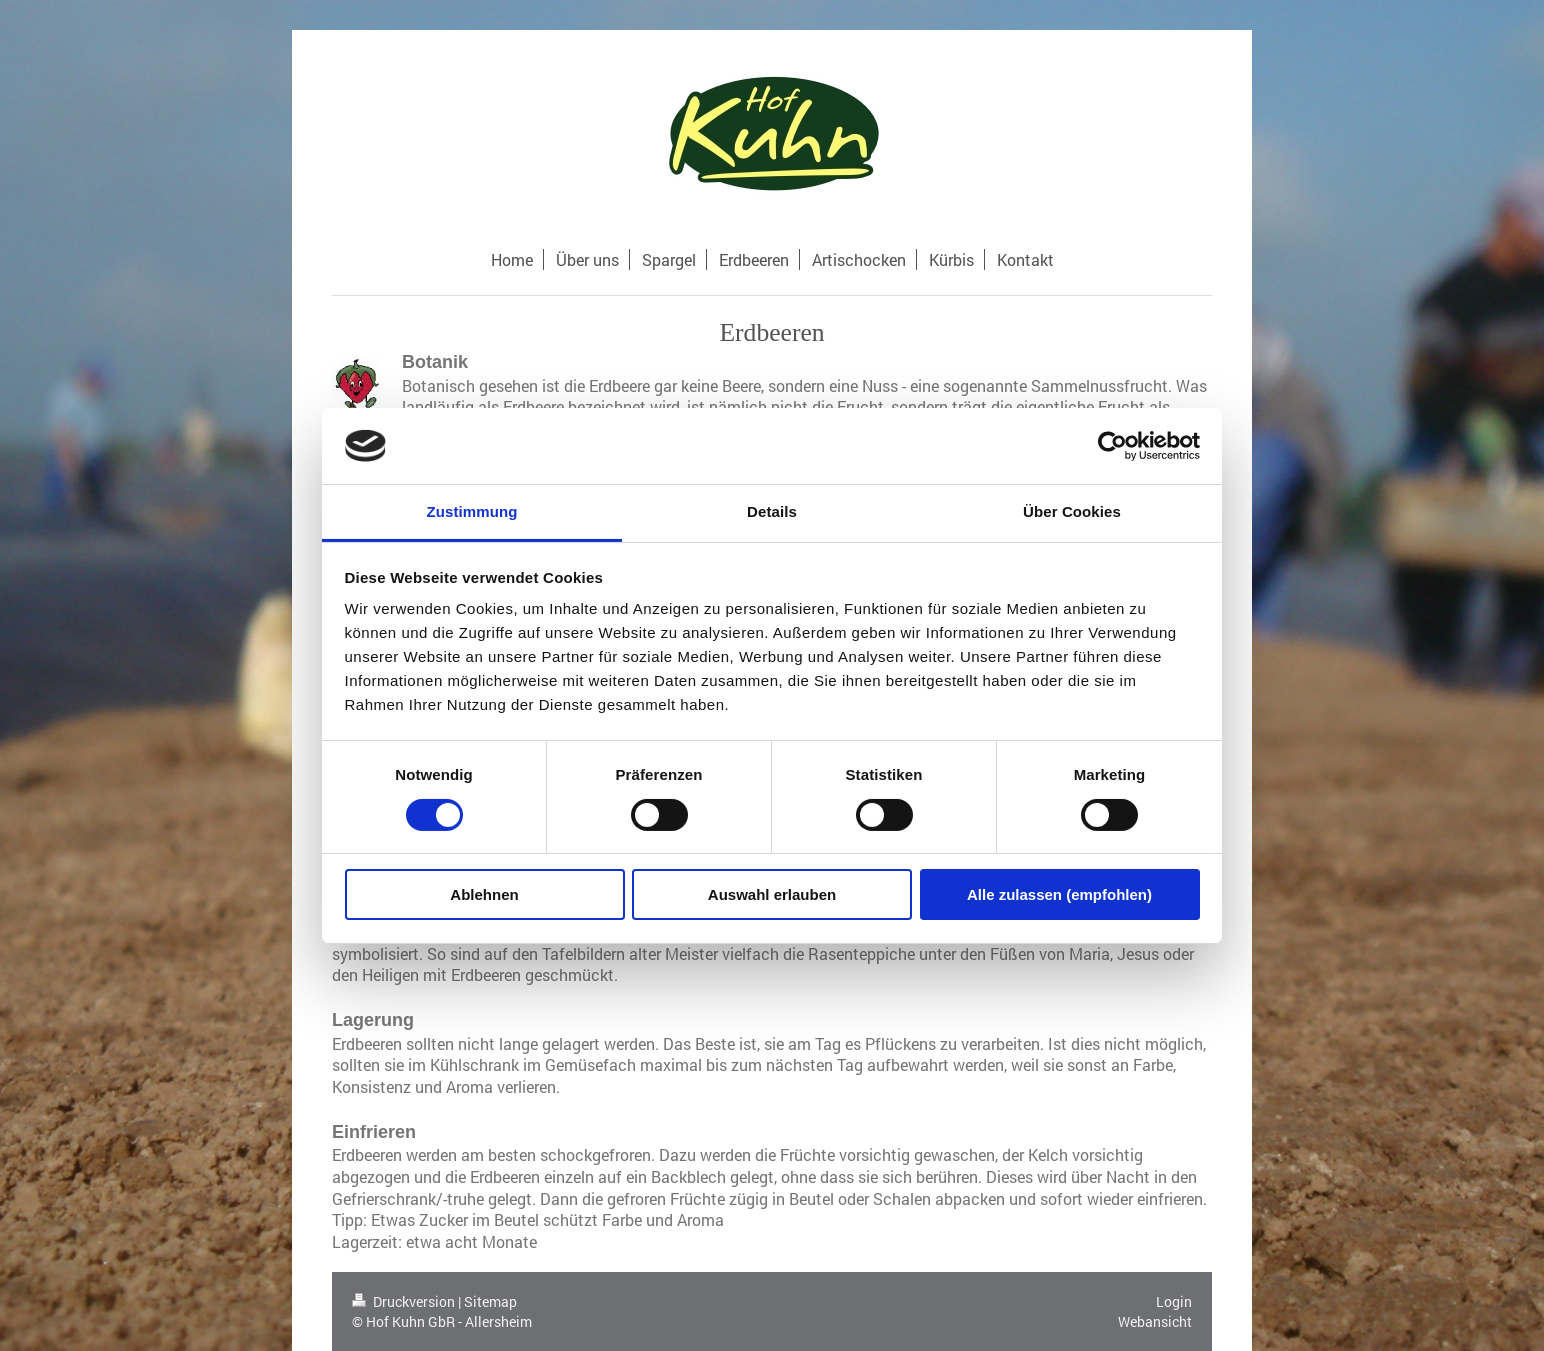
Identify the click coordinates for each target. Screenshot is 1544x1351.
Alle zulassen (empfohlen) (1059, 894)
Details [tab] (772, 511)
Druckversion (405, 1301)
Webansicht (1155, 1321)
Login (1174, 1301)
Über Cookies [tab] (1072, 511)
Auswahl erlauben (772, 894)
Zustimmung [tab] (472, 511)
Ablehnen (484, 894)
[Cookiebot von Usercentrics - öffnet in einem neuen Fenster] (1112, 446)
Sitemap (490, 1301)
